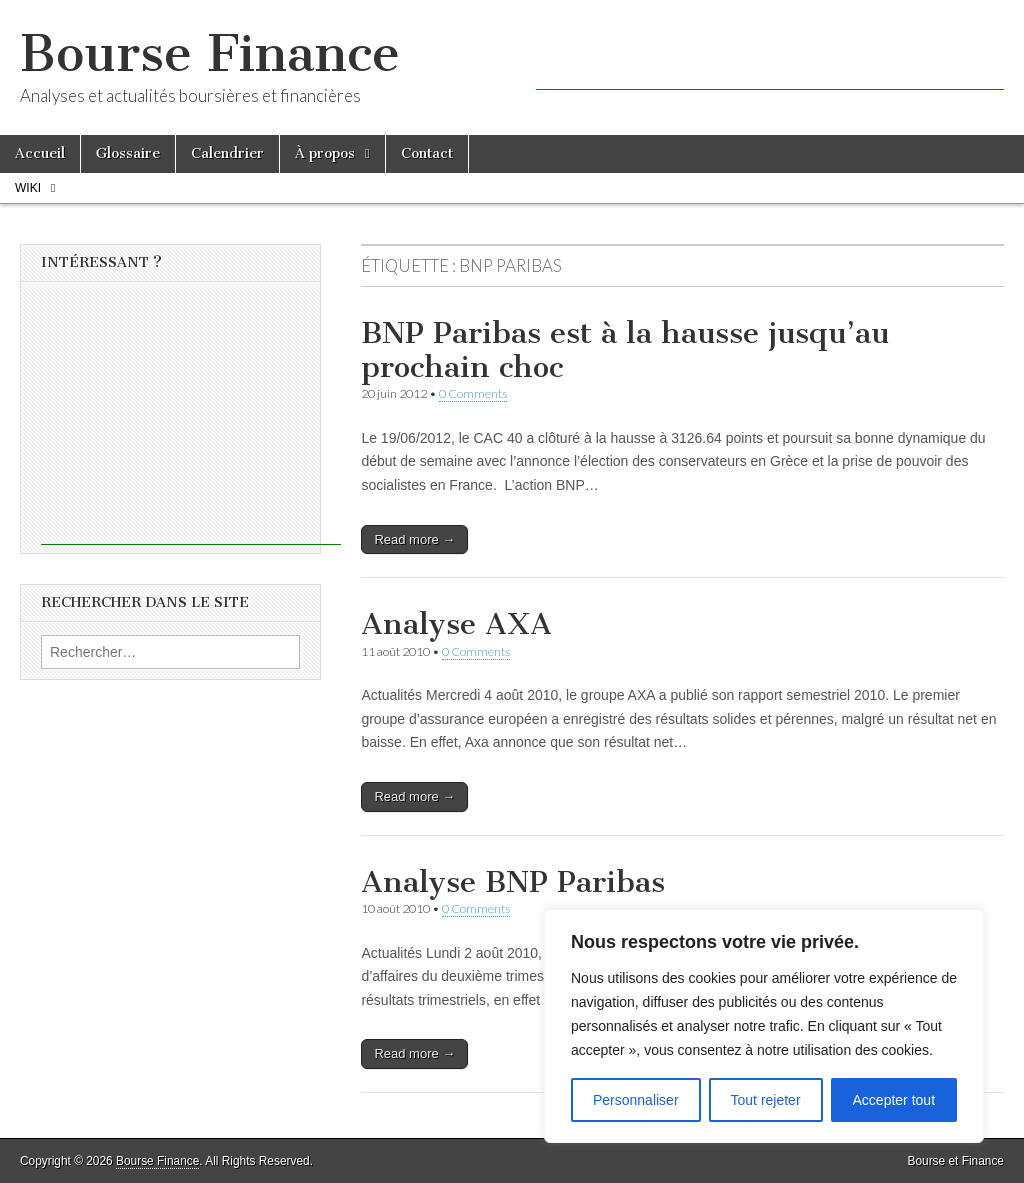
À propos (325, 153)
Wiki (28, 188)
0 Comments (473, 393)
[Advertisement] (770, 60)
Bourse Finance (210, 53)
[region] (764, 1026)
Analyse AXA (456, 624)
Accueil (40, 153)
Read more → (414, 539)
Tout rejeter (766, 1100)
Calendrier (227, 153)
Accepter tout (894, 1100)
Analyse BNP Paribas (513, 882)
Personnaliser (636, 1100)
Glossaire (128, 153)
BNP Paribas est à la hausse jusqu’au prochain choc (625, 350)
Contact (427, 153)
